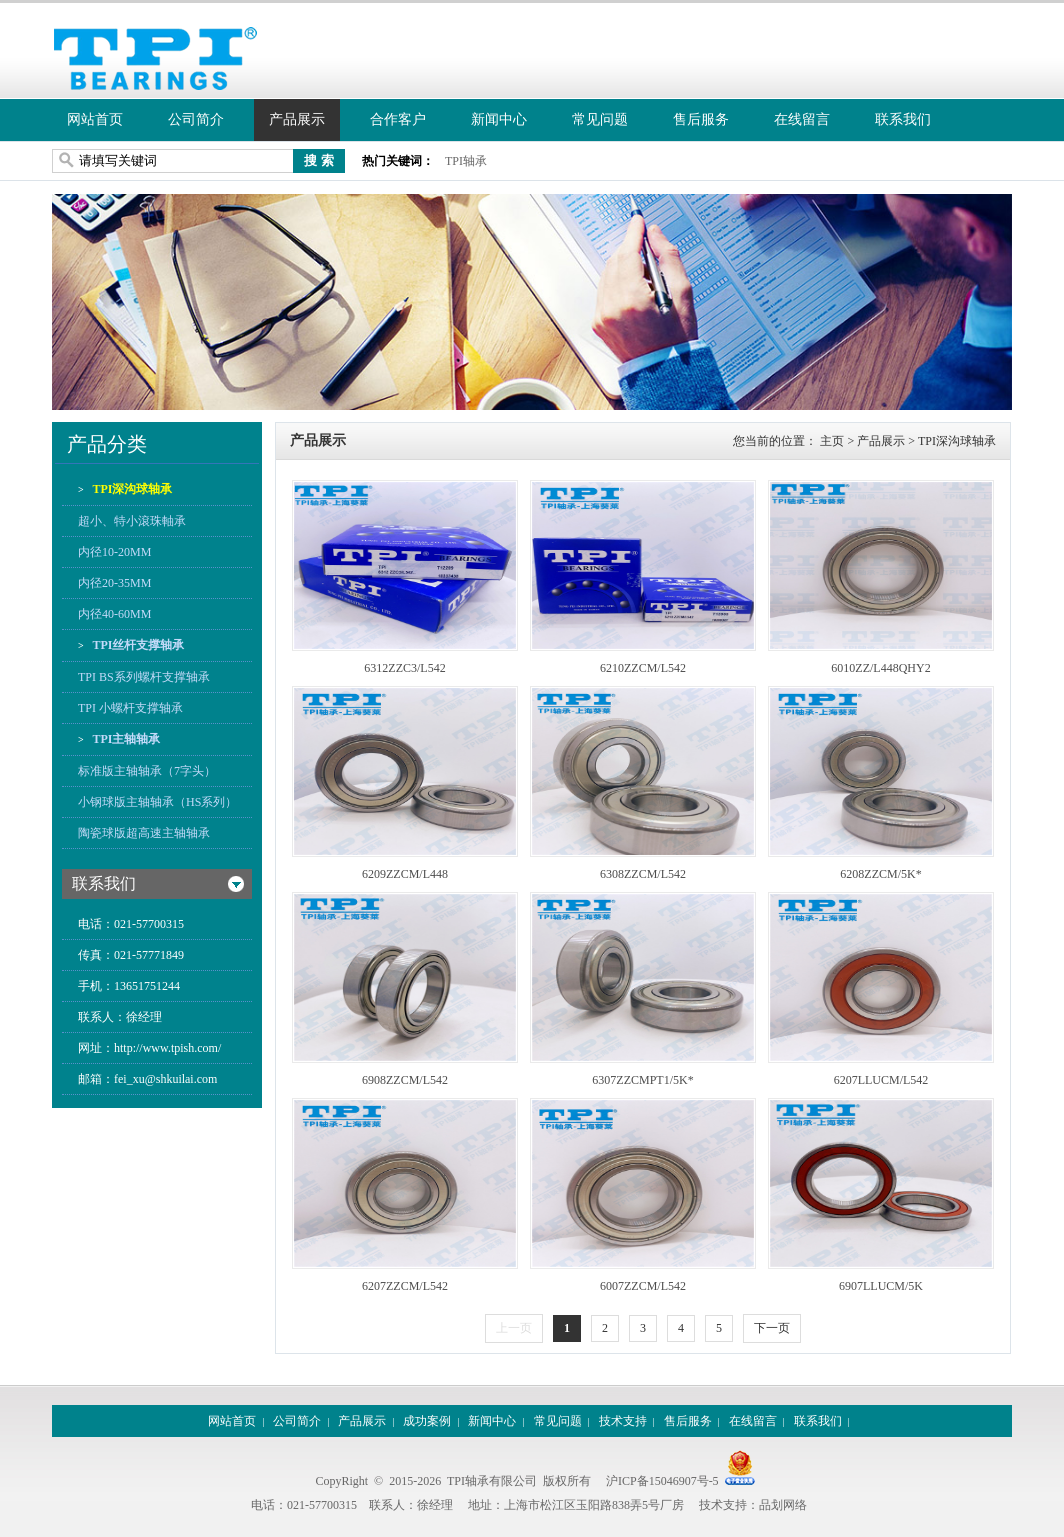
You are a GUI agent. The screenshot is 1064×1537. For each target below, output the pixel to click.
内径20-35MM (114, 583)
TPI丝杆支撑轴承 (137, 645)
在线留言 (802, 119)
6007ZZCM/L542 (643, 1286)
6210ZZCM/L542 (643, 668)
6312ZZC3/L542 (404, 668)
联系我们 (903, 119)
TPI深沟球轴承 (131, 489)
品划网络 (783, 1505)
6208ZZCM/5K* (880, 874)
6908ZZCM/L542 (405, 1080)
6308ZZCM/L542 (643, 874)
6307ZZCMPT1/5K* (642, 1080)
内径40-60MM (114, 614)
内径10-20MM (114, 552)
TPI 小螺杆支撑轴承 (130, 708)
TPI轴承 (466, 161)
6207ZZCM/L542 (405, 1286)
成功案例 (427, 1421)
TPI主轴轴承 (125, 739)
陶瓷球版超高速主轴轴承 (144, 833)
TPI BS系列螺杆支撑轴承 (144, 677)
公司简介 (196, 119)
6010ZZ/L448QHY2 (880, 668)
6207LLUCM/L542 (881, 1080)
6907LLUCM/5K (881, 1286)
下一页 (772, 1328)
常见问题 (600, 119)
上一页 (514, 1328)
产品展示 (297, 119)
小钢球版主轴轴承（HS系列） (157, 802)
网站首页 (95, 119)
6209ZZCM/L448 (405, 874)
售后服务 (701, 119)
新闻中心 (499, 119)
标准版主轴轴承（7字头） (147, 771)
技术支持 (623, 1421)
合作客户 (398, 119)
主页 (832, 441)
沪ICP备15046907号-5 (662, 1481)
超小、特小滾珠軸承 (132, 521)
